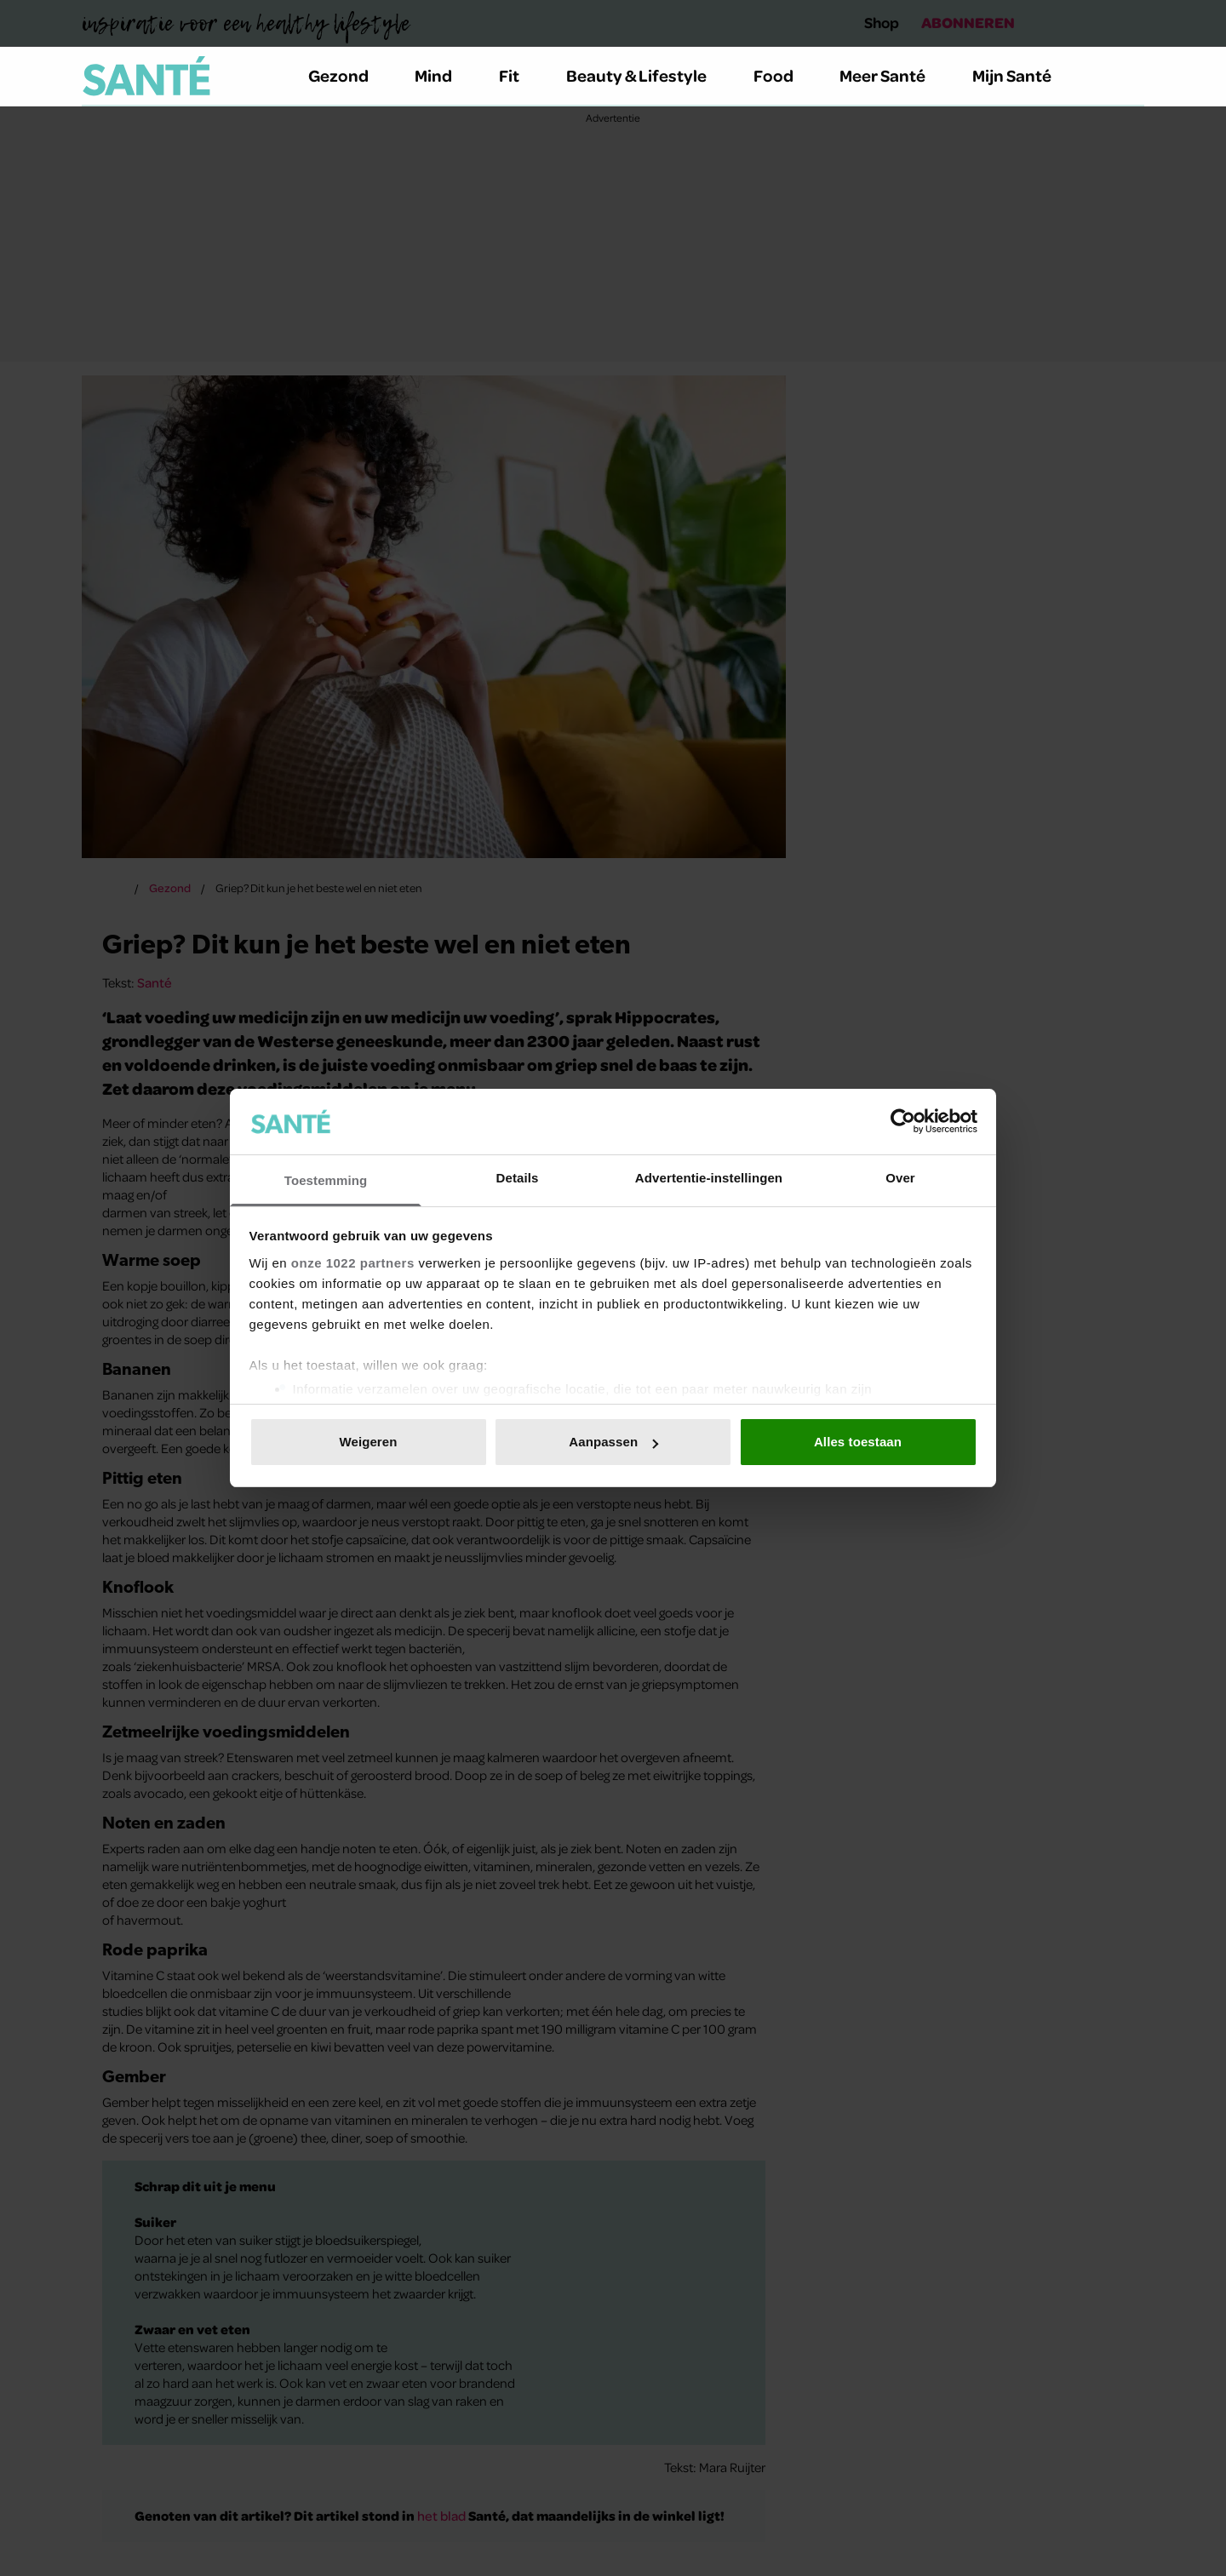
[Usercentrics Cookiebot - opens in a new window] (902, 1121)
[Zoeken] (1130, 76)
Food (783, 75)
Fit (519, 75)
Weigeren (368, 1441)
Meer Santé (892, 75)
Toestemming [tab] (326, 1180)
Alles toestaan (858, 1441)
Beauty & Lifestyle (646, 75)
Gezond (348, 75)
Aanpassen (613, 1441)
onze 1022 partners (353, 1263)
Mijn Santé (1024, 75)
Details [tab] (517, 1178)
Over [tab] (900, 1178)
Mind (443, 75)
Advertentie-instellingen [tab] (708, 1178)
